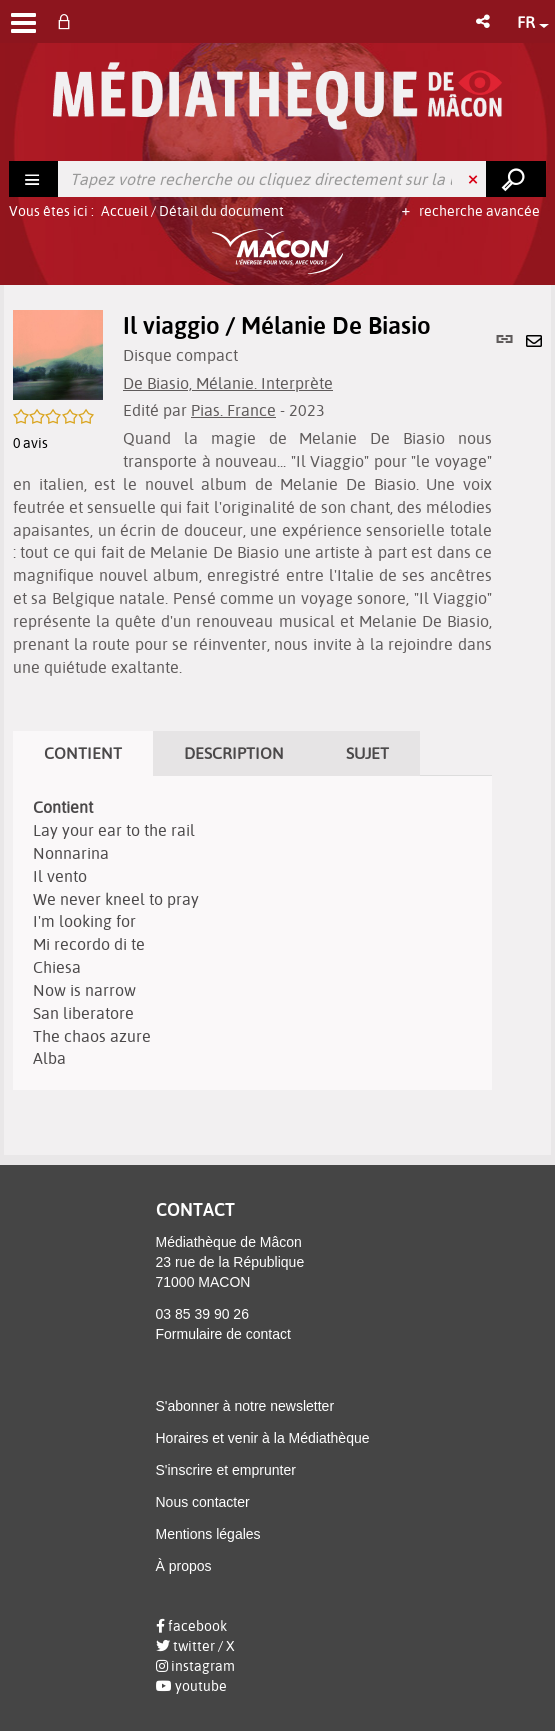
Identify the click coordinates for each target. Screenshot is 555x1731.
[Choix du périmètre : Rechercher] (34, 179)
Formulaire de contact (223, 1334)
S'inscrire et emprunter (226, 1470)
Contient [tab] (83, 753)
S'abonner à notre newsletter (245, 1406)
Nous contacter (203, 1502)
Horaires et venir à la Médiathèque (263, 1438)
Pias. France (233, 410)
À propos (184, 1566)
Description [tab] (234, 753)
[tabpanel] (252, 933)
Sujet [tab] (367, 753)
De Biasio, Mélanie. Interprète (228, 383)
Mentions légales (208, 1534)
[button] (484, 21)
